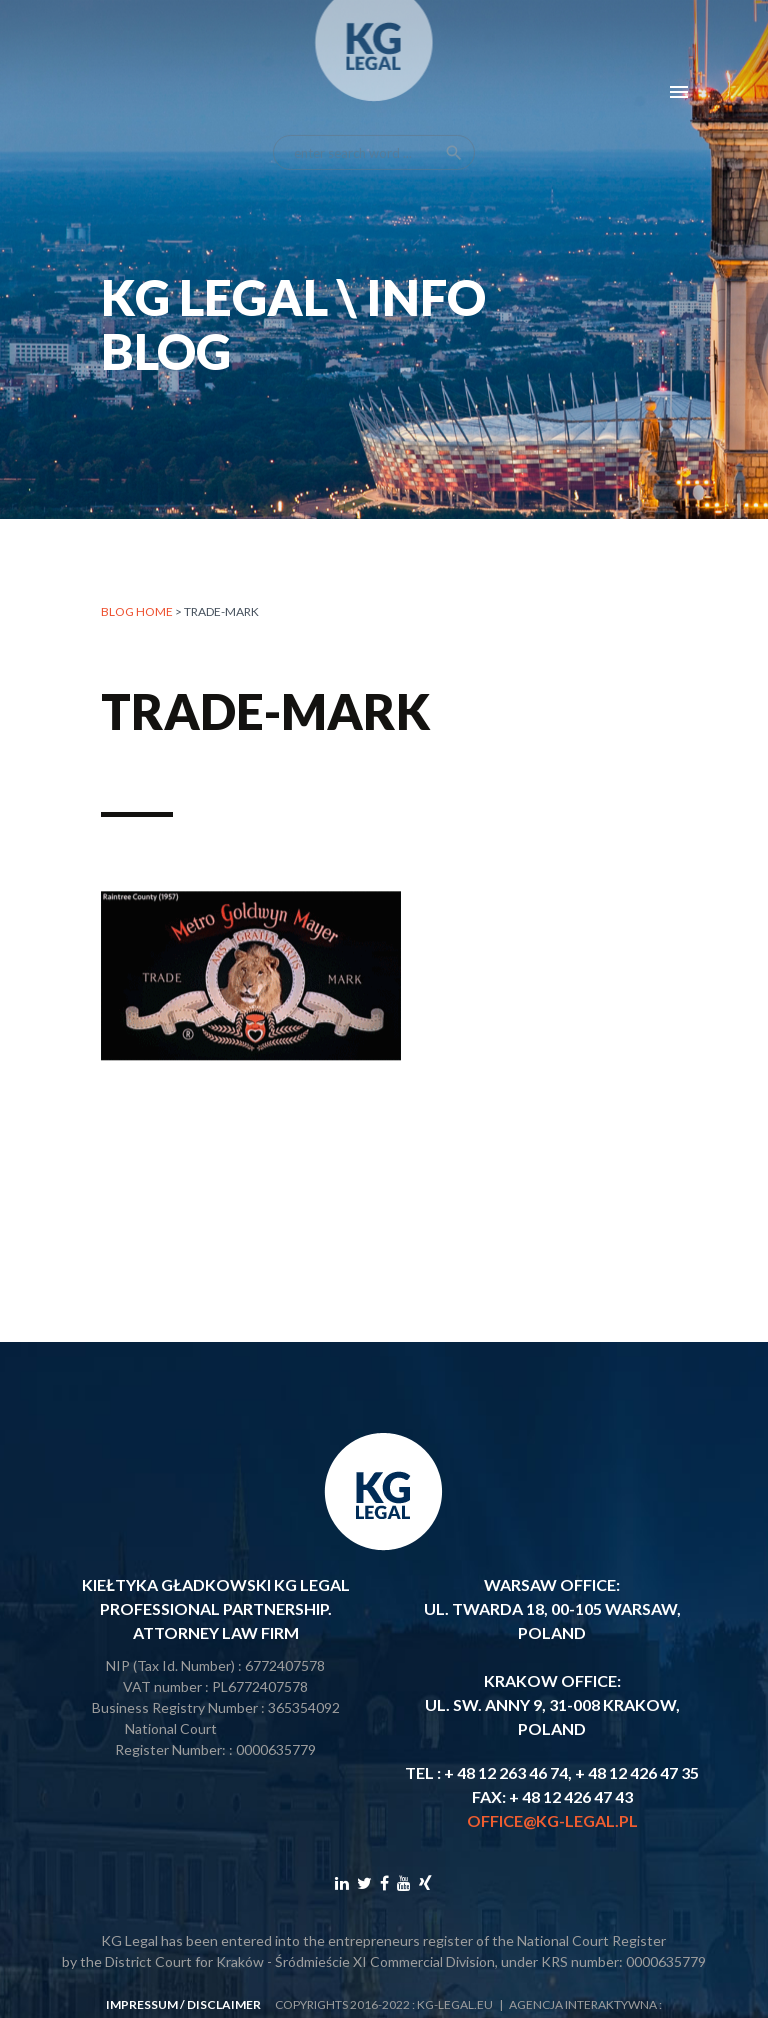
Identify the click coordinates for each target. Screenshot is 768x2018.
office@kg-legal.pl (552, 1820)
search (454, 136)
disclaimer (224, 2004)
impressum (142, 2004)
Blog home (137, 611)
